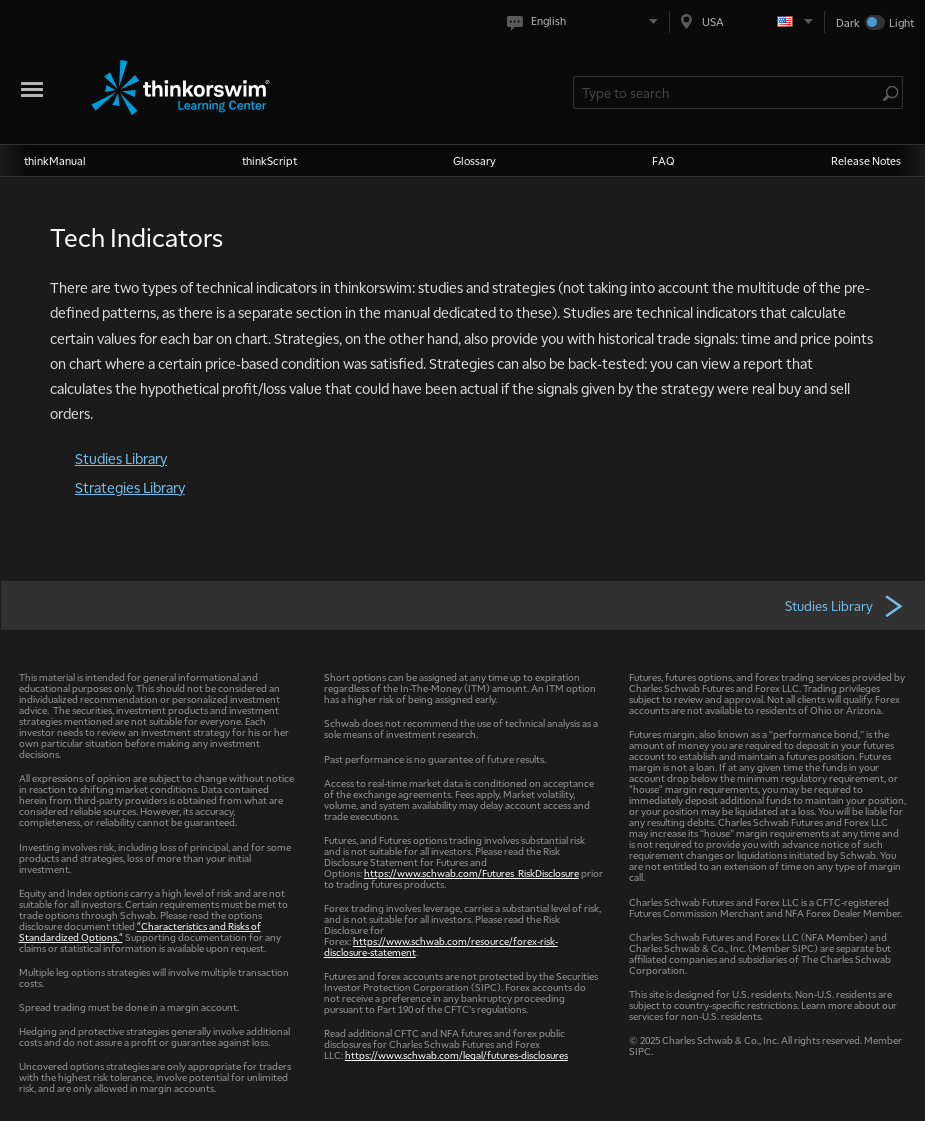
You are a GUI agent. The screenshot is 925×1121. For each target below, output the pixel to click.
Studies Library (121, 458)
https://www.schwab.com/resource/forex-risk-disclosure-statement (441, 946)
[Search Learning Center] (728, 92)
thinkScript (269, 160)
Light (901, 22)
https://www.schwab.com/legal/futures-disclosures (456, 1054)
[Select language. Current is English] (586, 21)
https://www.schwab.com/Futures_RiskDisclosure (471, 872)
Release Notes (866, 160)
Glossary (474, 160)
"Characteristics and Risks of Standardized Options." (140, 931)
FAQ (663, 160)
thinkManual (55, 160)
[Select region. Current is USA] (747, 21)
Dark (848, 22)
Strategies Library (130, 487)
